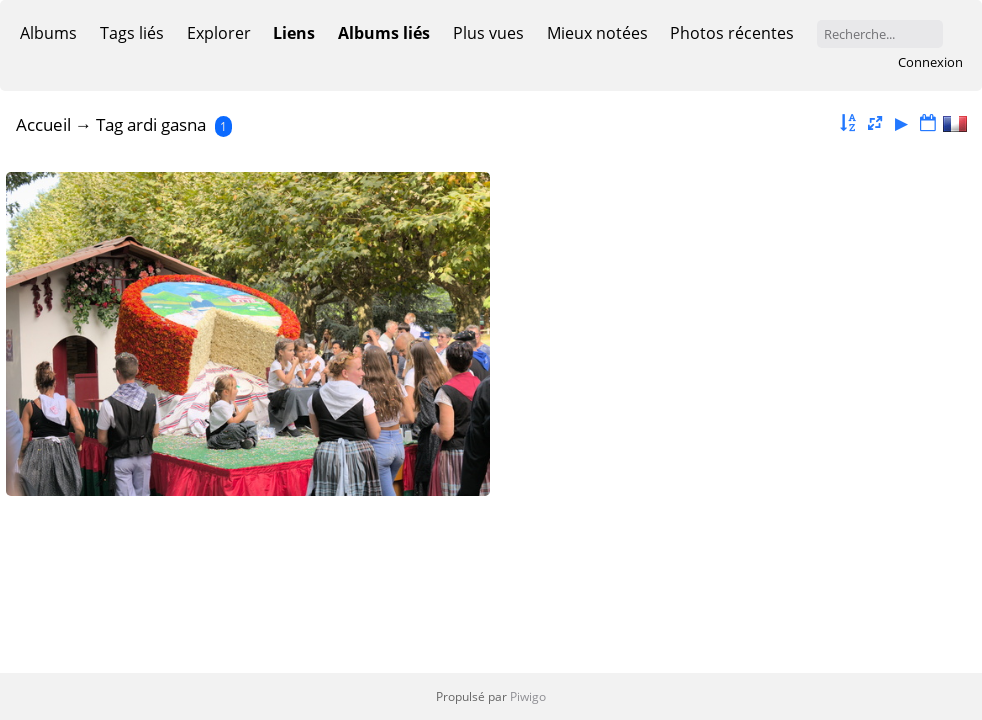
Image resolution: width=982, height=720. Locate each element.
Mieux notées (597, 33)
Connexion (930, 62)
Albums (48, 33)
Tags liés (132, 33)
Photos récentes (732, 33)
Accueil (43, 124)
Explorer (219, 33)
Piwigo (528, 696)
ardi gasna (166, 124)
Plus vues (488, 33)
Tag (109, 124)
